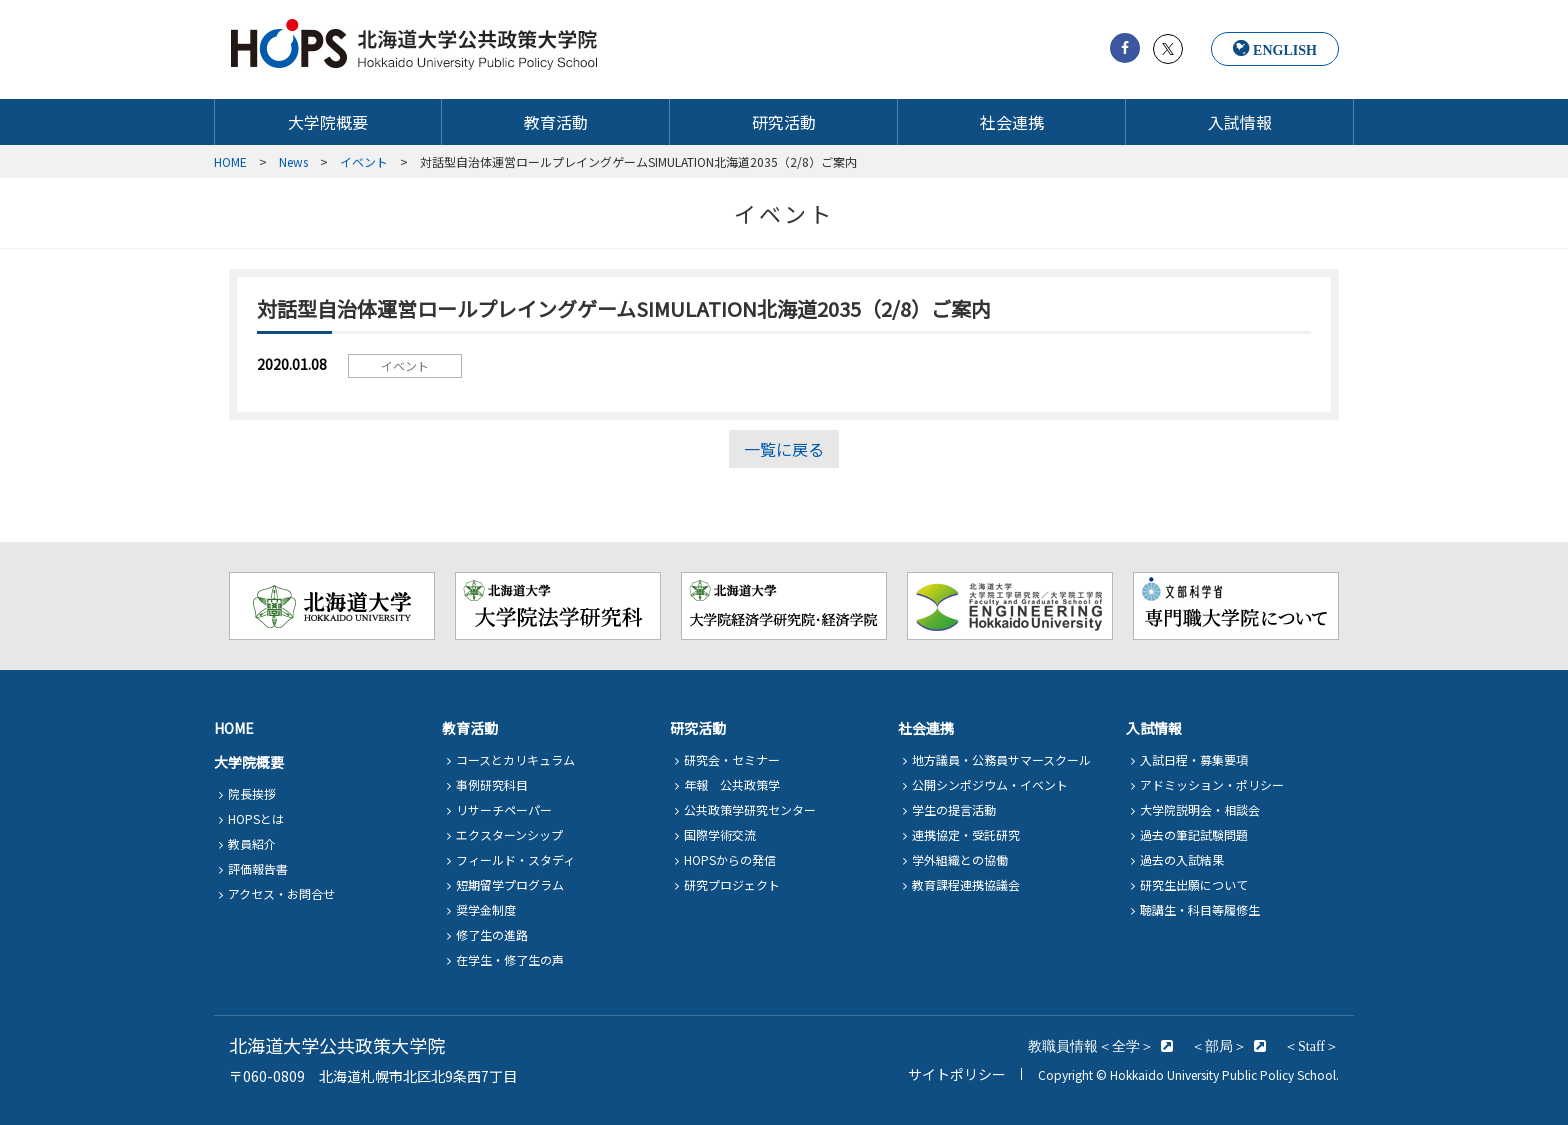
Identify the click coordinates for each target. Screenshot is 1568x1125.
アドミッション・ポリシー (1212, 784)
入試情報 (1240, 122)
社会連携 (1012, 122)
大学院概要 (328, 122)
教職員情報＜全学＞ (1091, 1046)
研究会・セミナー (732, 759)
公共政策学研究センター (750, 809)
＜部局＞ (1219, 1046)
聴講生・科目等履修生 (1200, 909)
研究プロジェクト (732, 884)
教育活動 (556, 122)
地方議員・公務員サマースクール (1001, 759)
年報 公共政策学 (732, 784)
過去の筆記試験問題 (1194, 834)
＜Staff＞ (1311, 1046)
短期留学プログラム (510, 884)
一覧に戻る (784, 449)
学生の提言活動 (954, 809)
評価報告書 (258, 868)
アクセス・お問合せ (281, 893)
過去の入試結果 (1182, 859)
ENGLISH (1285, 50)
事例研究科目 (492, 784)
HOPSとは (256, 818)
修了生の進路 (492, 934)
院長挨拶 (252, 793)
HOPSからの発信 (730, 859)
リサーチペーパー (504, 809)
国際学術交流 (720, 834)
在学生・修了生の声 (510, 959)
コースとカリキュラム (515, 759)
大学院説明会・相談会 (1200, 809)
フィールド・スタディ (515, 859)
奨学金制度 (486, 909)
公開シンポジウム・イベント (990, 784)
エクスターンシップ (509, 834)
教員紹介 (252, 843)
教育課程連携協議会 (966, 884)
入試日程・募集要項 (1194, 759)
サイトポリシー (957, 1074)
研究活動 (784, 122)
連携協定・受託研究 (966, 834)
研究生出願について (1194, 884)
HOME (234, 728)
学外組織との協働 (960, 859)
